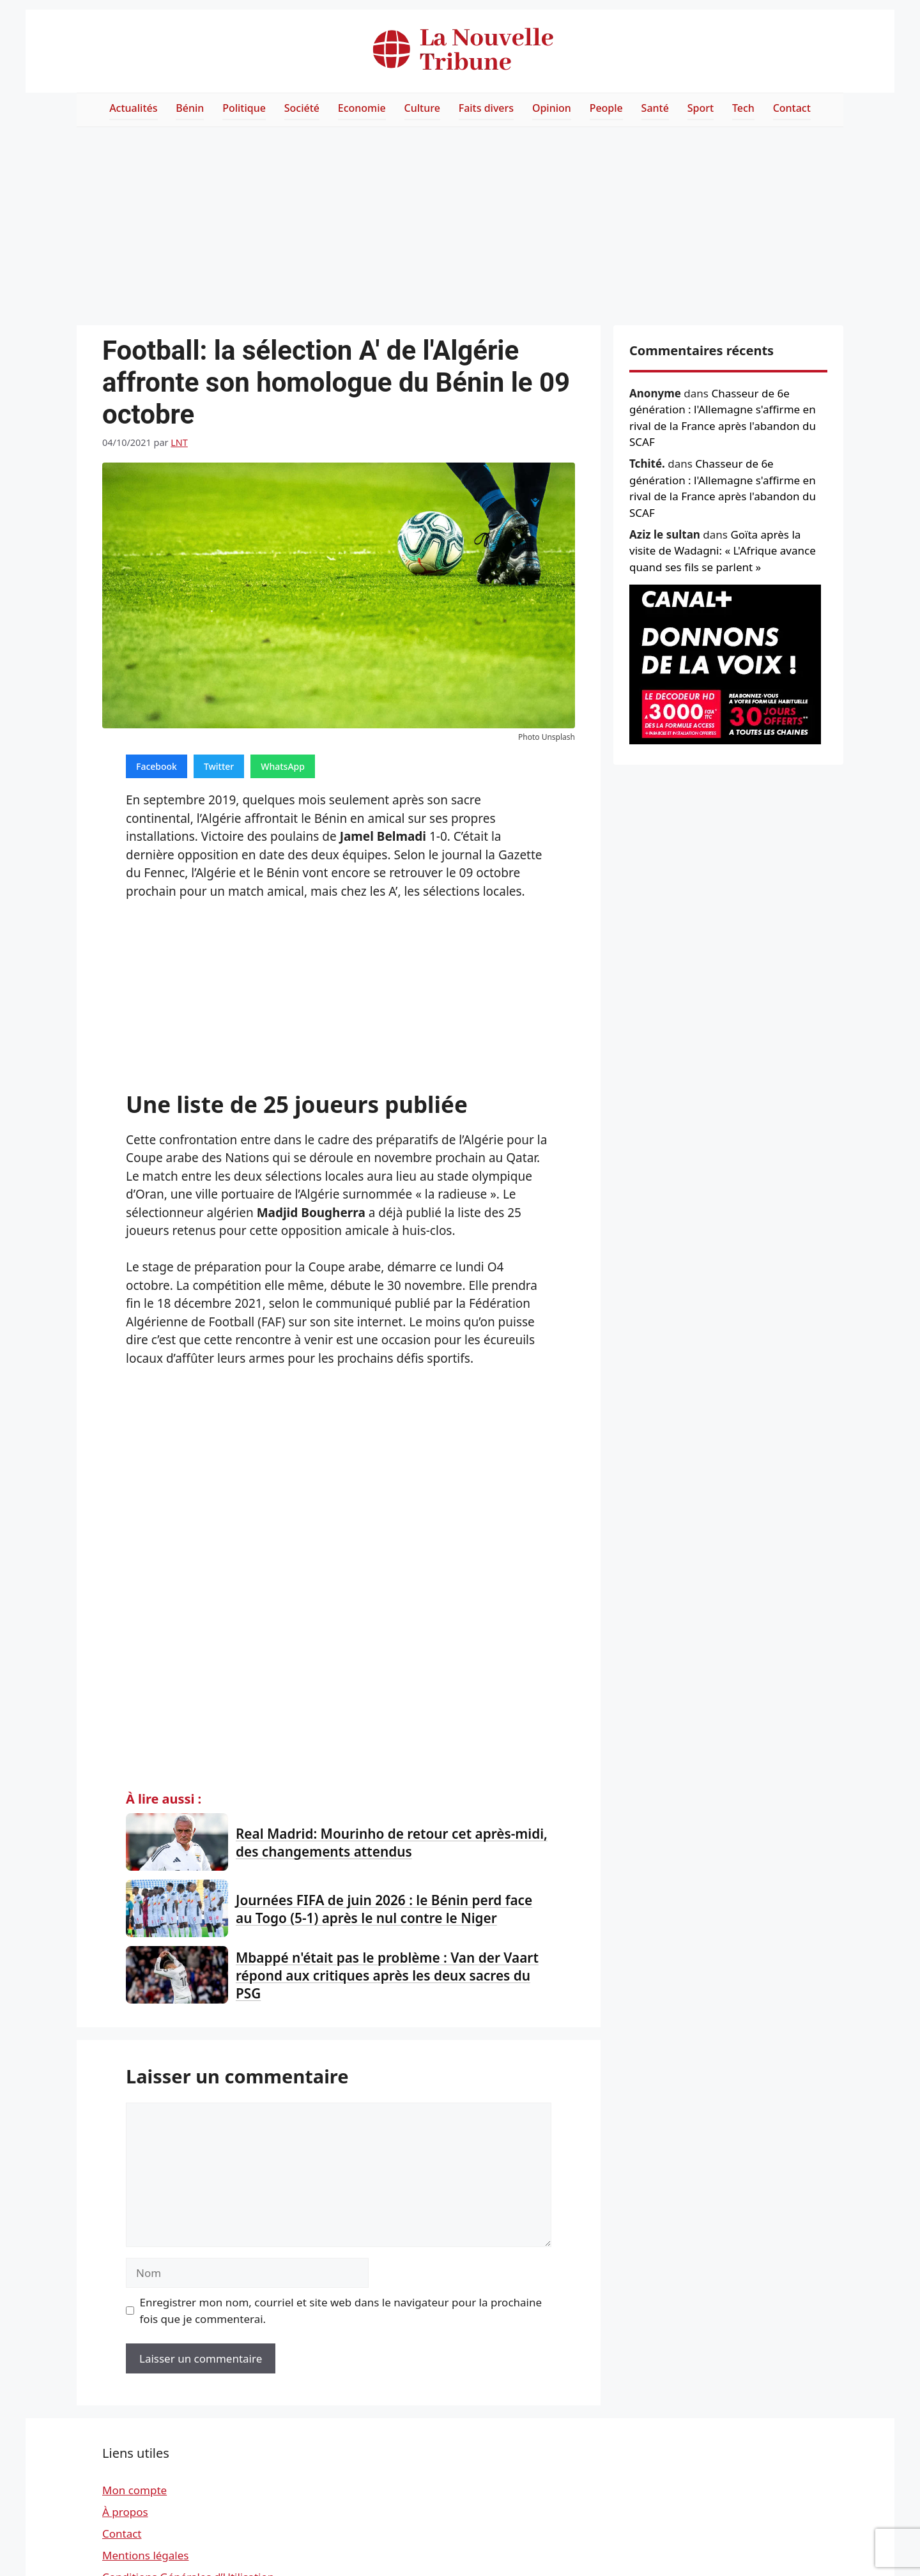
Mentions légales (145, 2555)
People (606, 108)
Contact (792, 108)
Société (301, 108)
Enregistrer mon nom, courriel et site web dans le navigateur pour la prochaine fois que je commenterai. (341, 2310)
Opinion (551, 108)
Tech (743, 108)
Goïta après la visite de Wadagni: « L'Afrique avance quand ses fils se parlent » (722, 550)
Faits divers (486, 108)
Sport (700, 108)
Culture (422, 108)
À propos (125, 2511)
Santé (655, 108)
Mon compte (134, 2490)
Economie (362, 108)
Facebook (156, 766)
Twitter (219, 766)
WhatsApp (283, 766)
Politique (244, 108)
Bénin (190, 108)
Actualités (133, 108)
